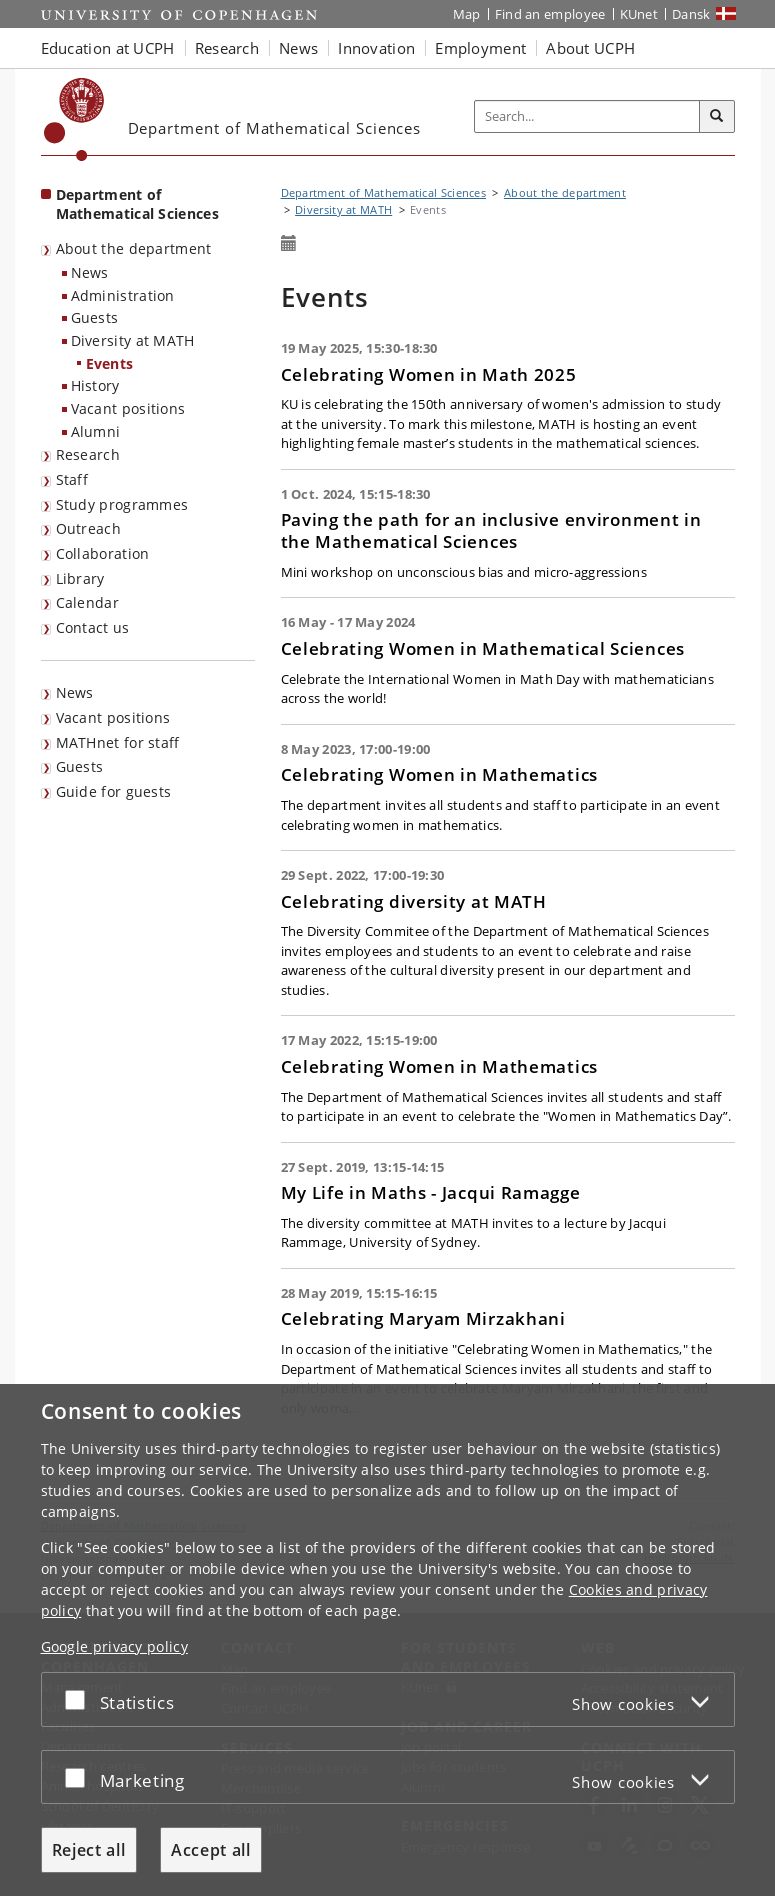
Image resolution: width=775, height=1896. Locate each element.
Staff (72, 479)
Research (88, 454)
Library (80, 578)
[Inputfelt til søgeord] (587, 116)
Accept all (211, 1850)
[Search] (717, 117)
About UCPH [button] (590, 48)
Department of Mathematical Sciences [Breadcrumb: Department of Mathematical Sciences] (384, 192)
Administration (123, 295)
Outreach (88, 528)
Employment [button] (480, 48)
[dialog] (387, 1640)
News (90, 272)
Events (110, 363)
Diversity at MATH (133, 340)
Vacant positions (128, 408)
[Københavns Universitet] (74, 119)
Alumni (96, 431)
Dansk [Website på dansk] (691, 14)
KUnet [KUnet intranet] (639, 14)
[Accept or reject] (80, 1699)
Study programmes (122, 504)
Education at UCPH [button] (108, 48)
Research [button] (227, 48)
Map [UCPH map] (467, 14)
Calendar (87, 602)
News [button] (298, 48)
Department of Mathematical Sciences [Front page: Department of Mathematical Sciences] (137, 204)
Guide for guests (114, 791)
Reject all (89, 1850)
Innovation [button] (376, 48)
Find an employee (550, 14)
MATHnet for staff (118, 742)
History (95, 385)
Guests (95, 317)
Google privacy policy (114, 1646)
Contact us (93, 627)
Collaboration (103, 553)
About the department (134, 248)
